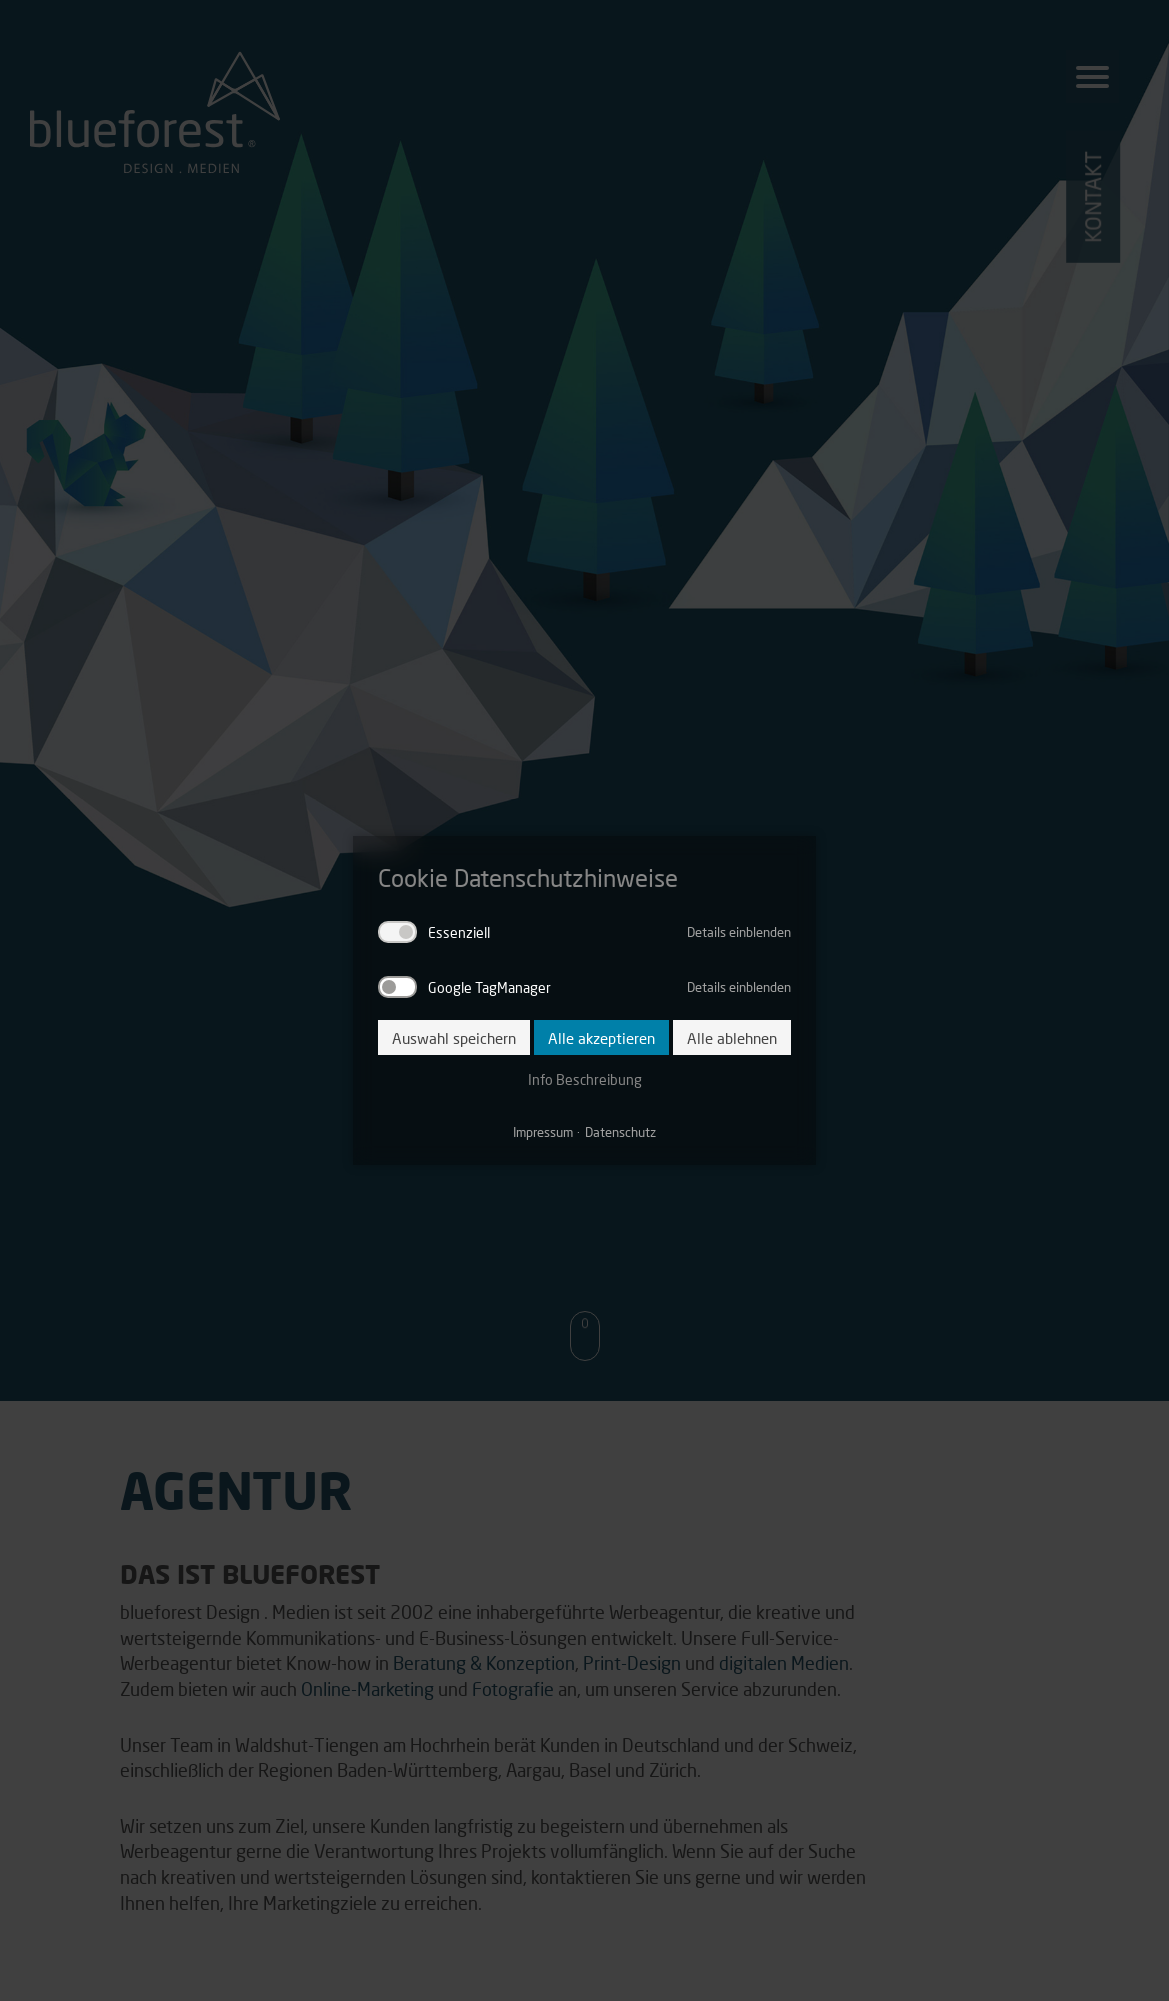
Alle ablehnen (732, 1037)
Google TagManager (489, 987)
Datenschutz (620, 1132)
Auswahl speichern (454, 1037)
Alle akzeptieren (601, 1037)
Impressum (543, 1132)
